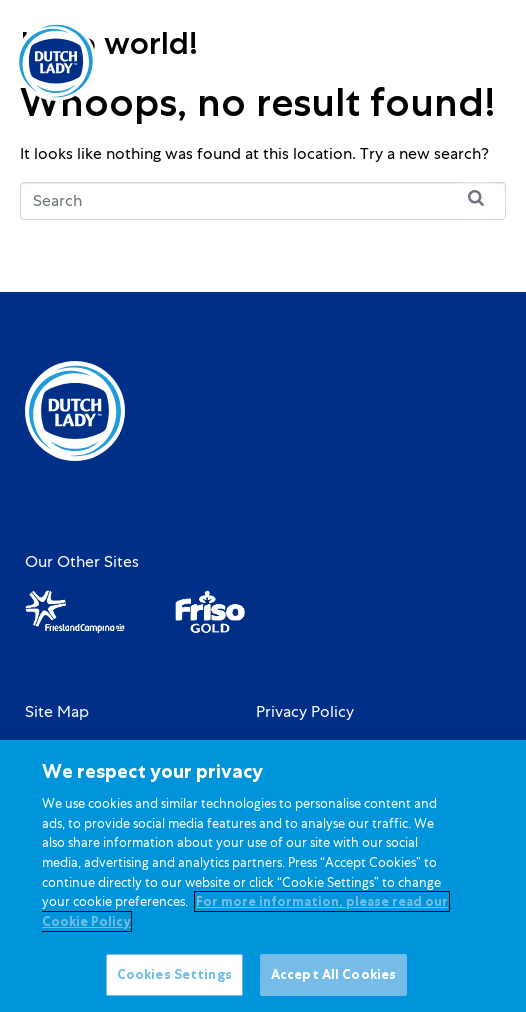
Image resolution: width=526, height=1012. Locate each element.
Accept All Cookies (333, 984)
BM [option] (412, 63)
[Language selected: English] (412, 61)
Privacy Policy (305, 712)
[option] (412, 63)
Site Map (57, 712)
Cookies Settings (174, 984)
